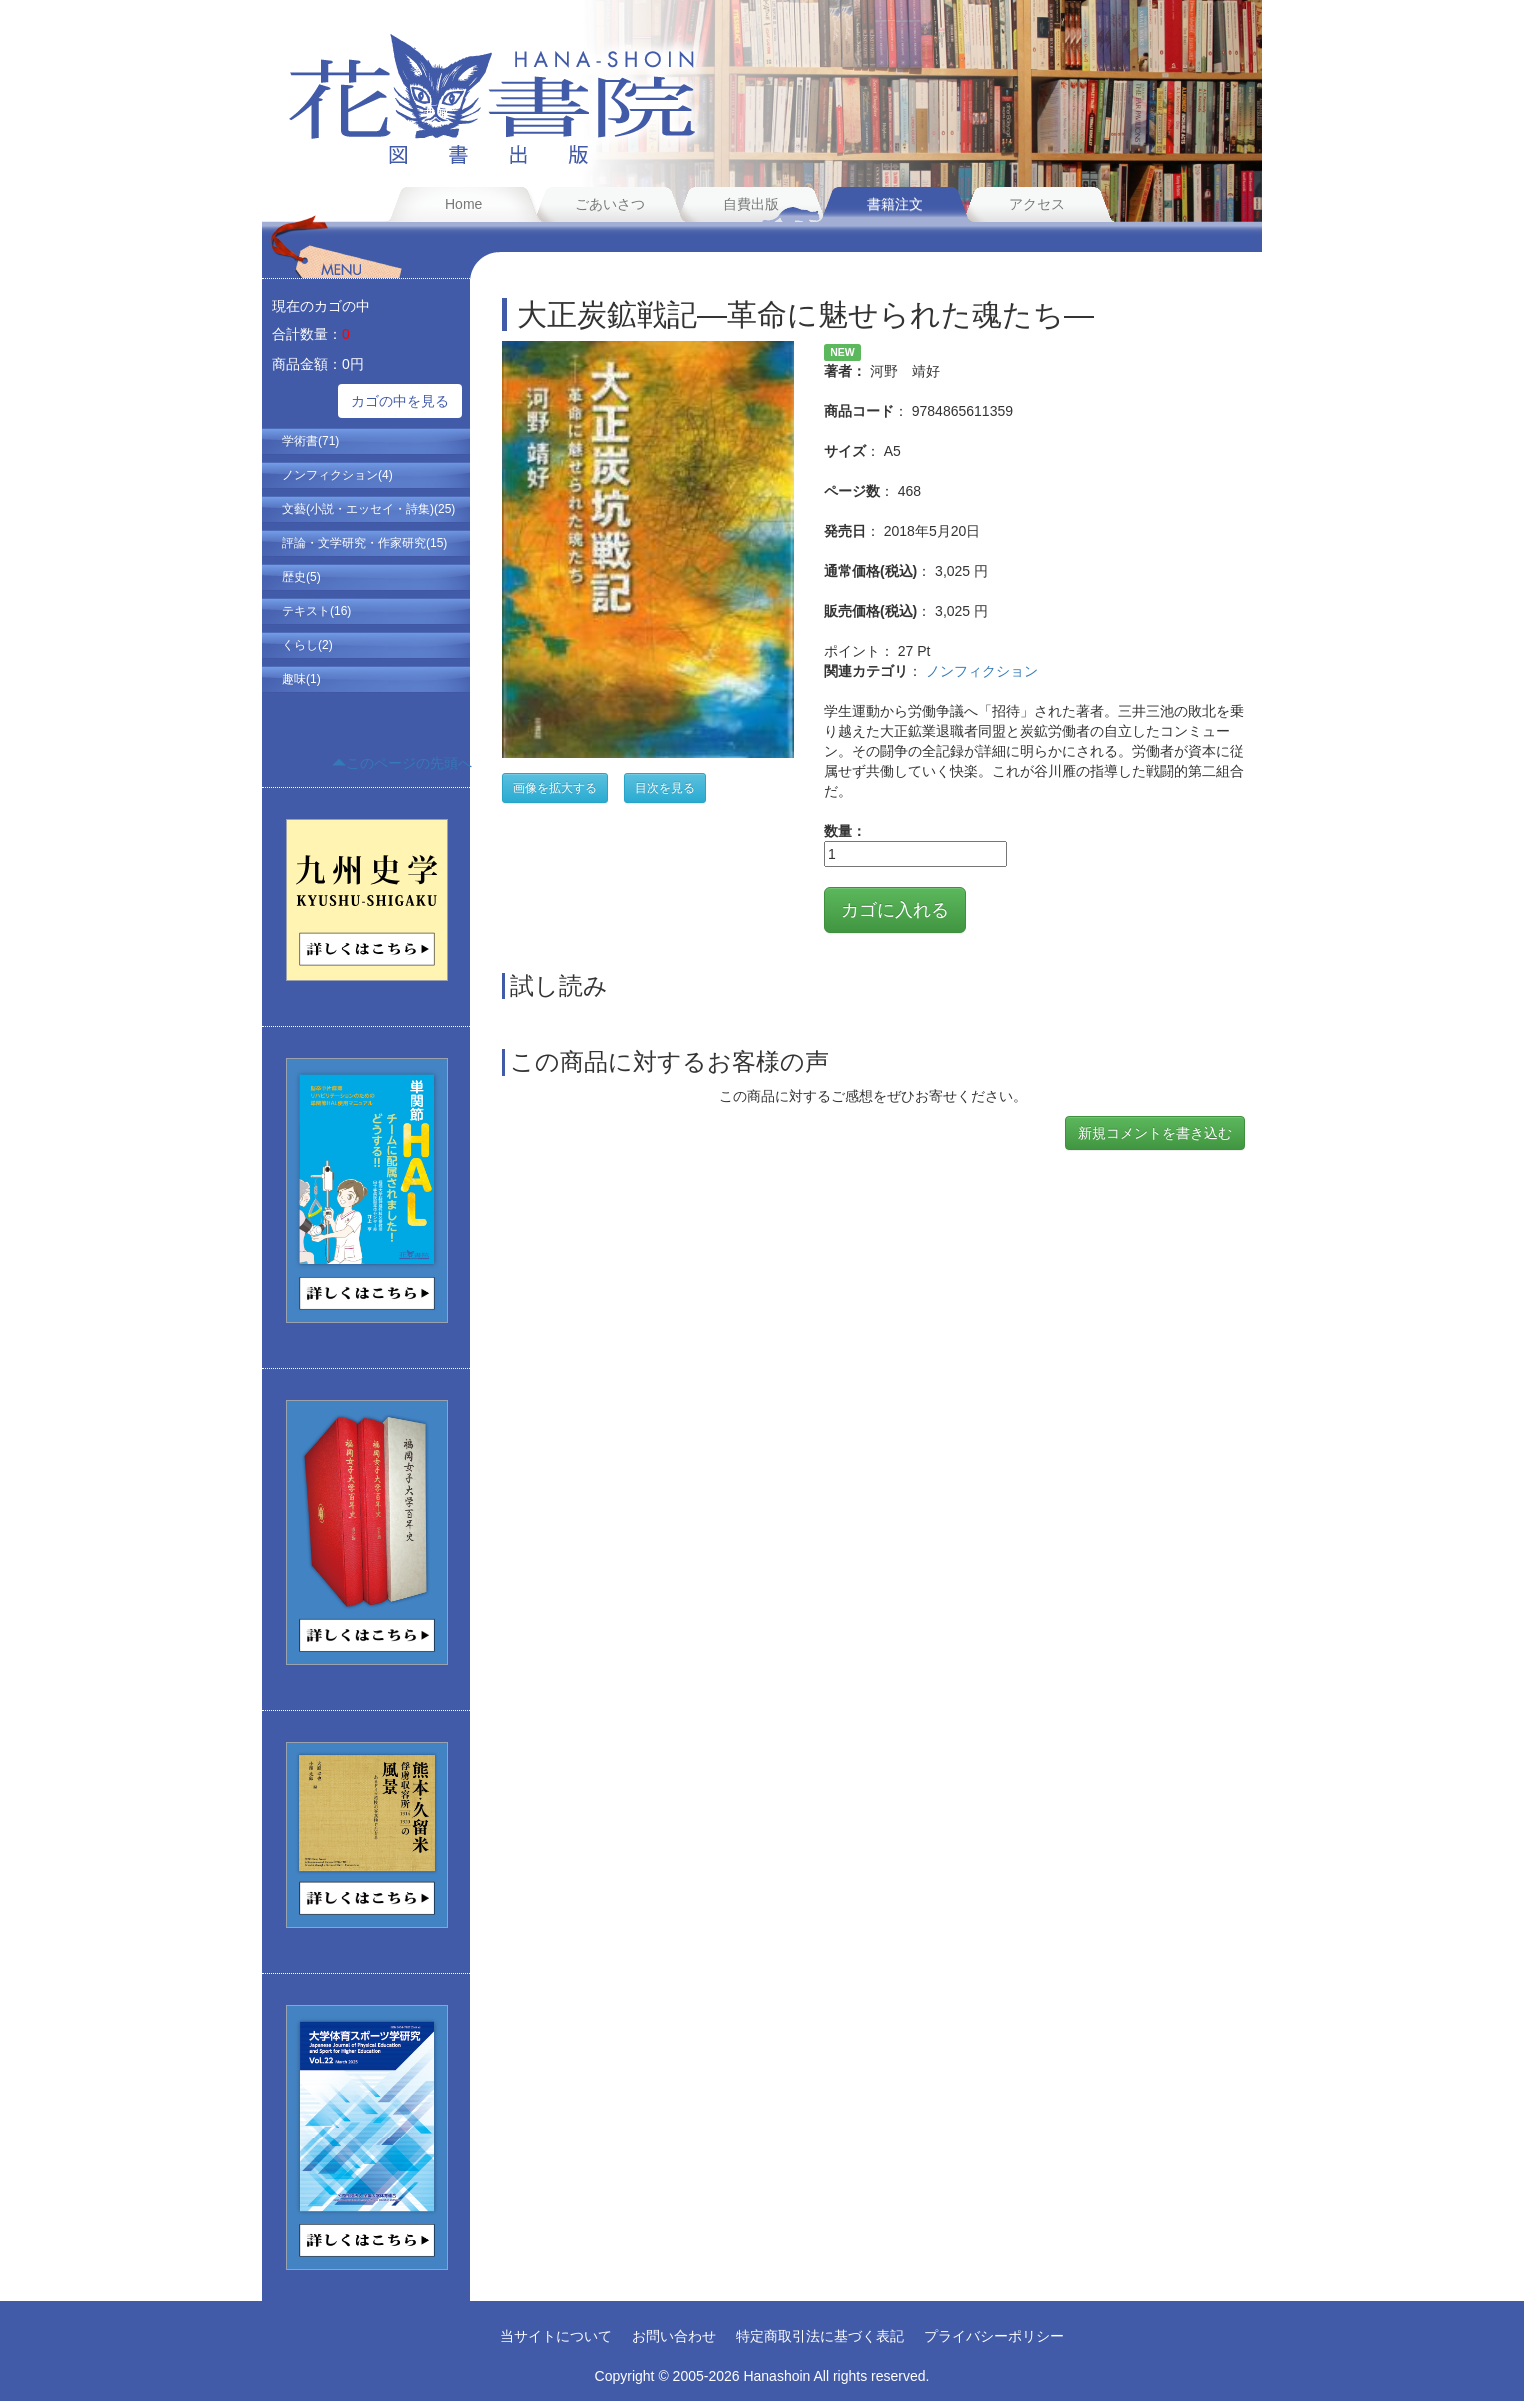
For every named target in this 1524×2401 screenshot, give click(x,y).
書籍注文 (895, 204)
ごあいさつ (610, 204)
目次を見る (665, 788)
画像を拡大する (555, 788)
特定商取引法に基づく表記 (820, 2336)
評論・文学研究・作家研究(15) (364, 543)
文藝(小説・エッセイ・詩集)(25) (368, 509)
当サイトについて (556, 2336)
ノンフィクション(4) (337, 475)
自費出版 (751, 204)
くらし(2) (307, 645)
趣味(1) (301, 679)
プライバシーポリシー (994, 2336)
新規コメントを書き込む (1155, 1133)
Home (463, 204)
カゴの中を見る (400, 401)
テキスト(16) (316, 611)
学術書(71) (310, 441)
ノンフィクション (982, 671)
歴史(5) (301, 577)
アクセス (1037, 204)
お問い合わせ (674, 2336)
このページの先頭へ (402, 763)
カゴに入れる (895, 910)
